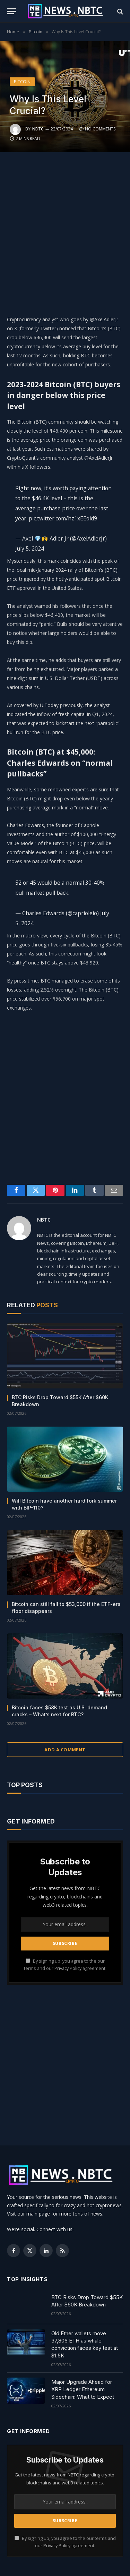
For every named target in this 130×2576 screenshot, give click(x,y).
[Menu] (11, 11)
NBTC (38, 129)
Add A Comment (64, 1749)
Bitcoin (22, 82)
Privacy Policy (67, 1968)
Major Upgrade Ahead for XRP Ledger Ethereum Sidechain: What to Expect (82, 2389)
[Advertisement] (65, 232)
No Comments (97, 129)
